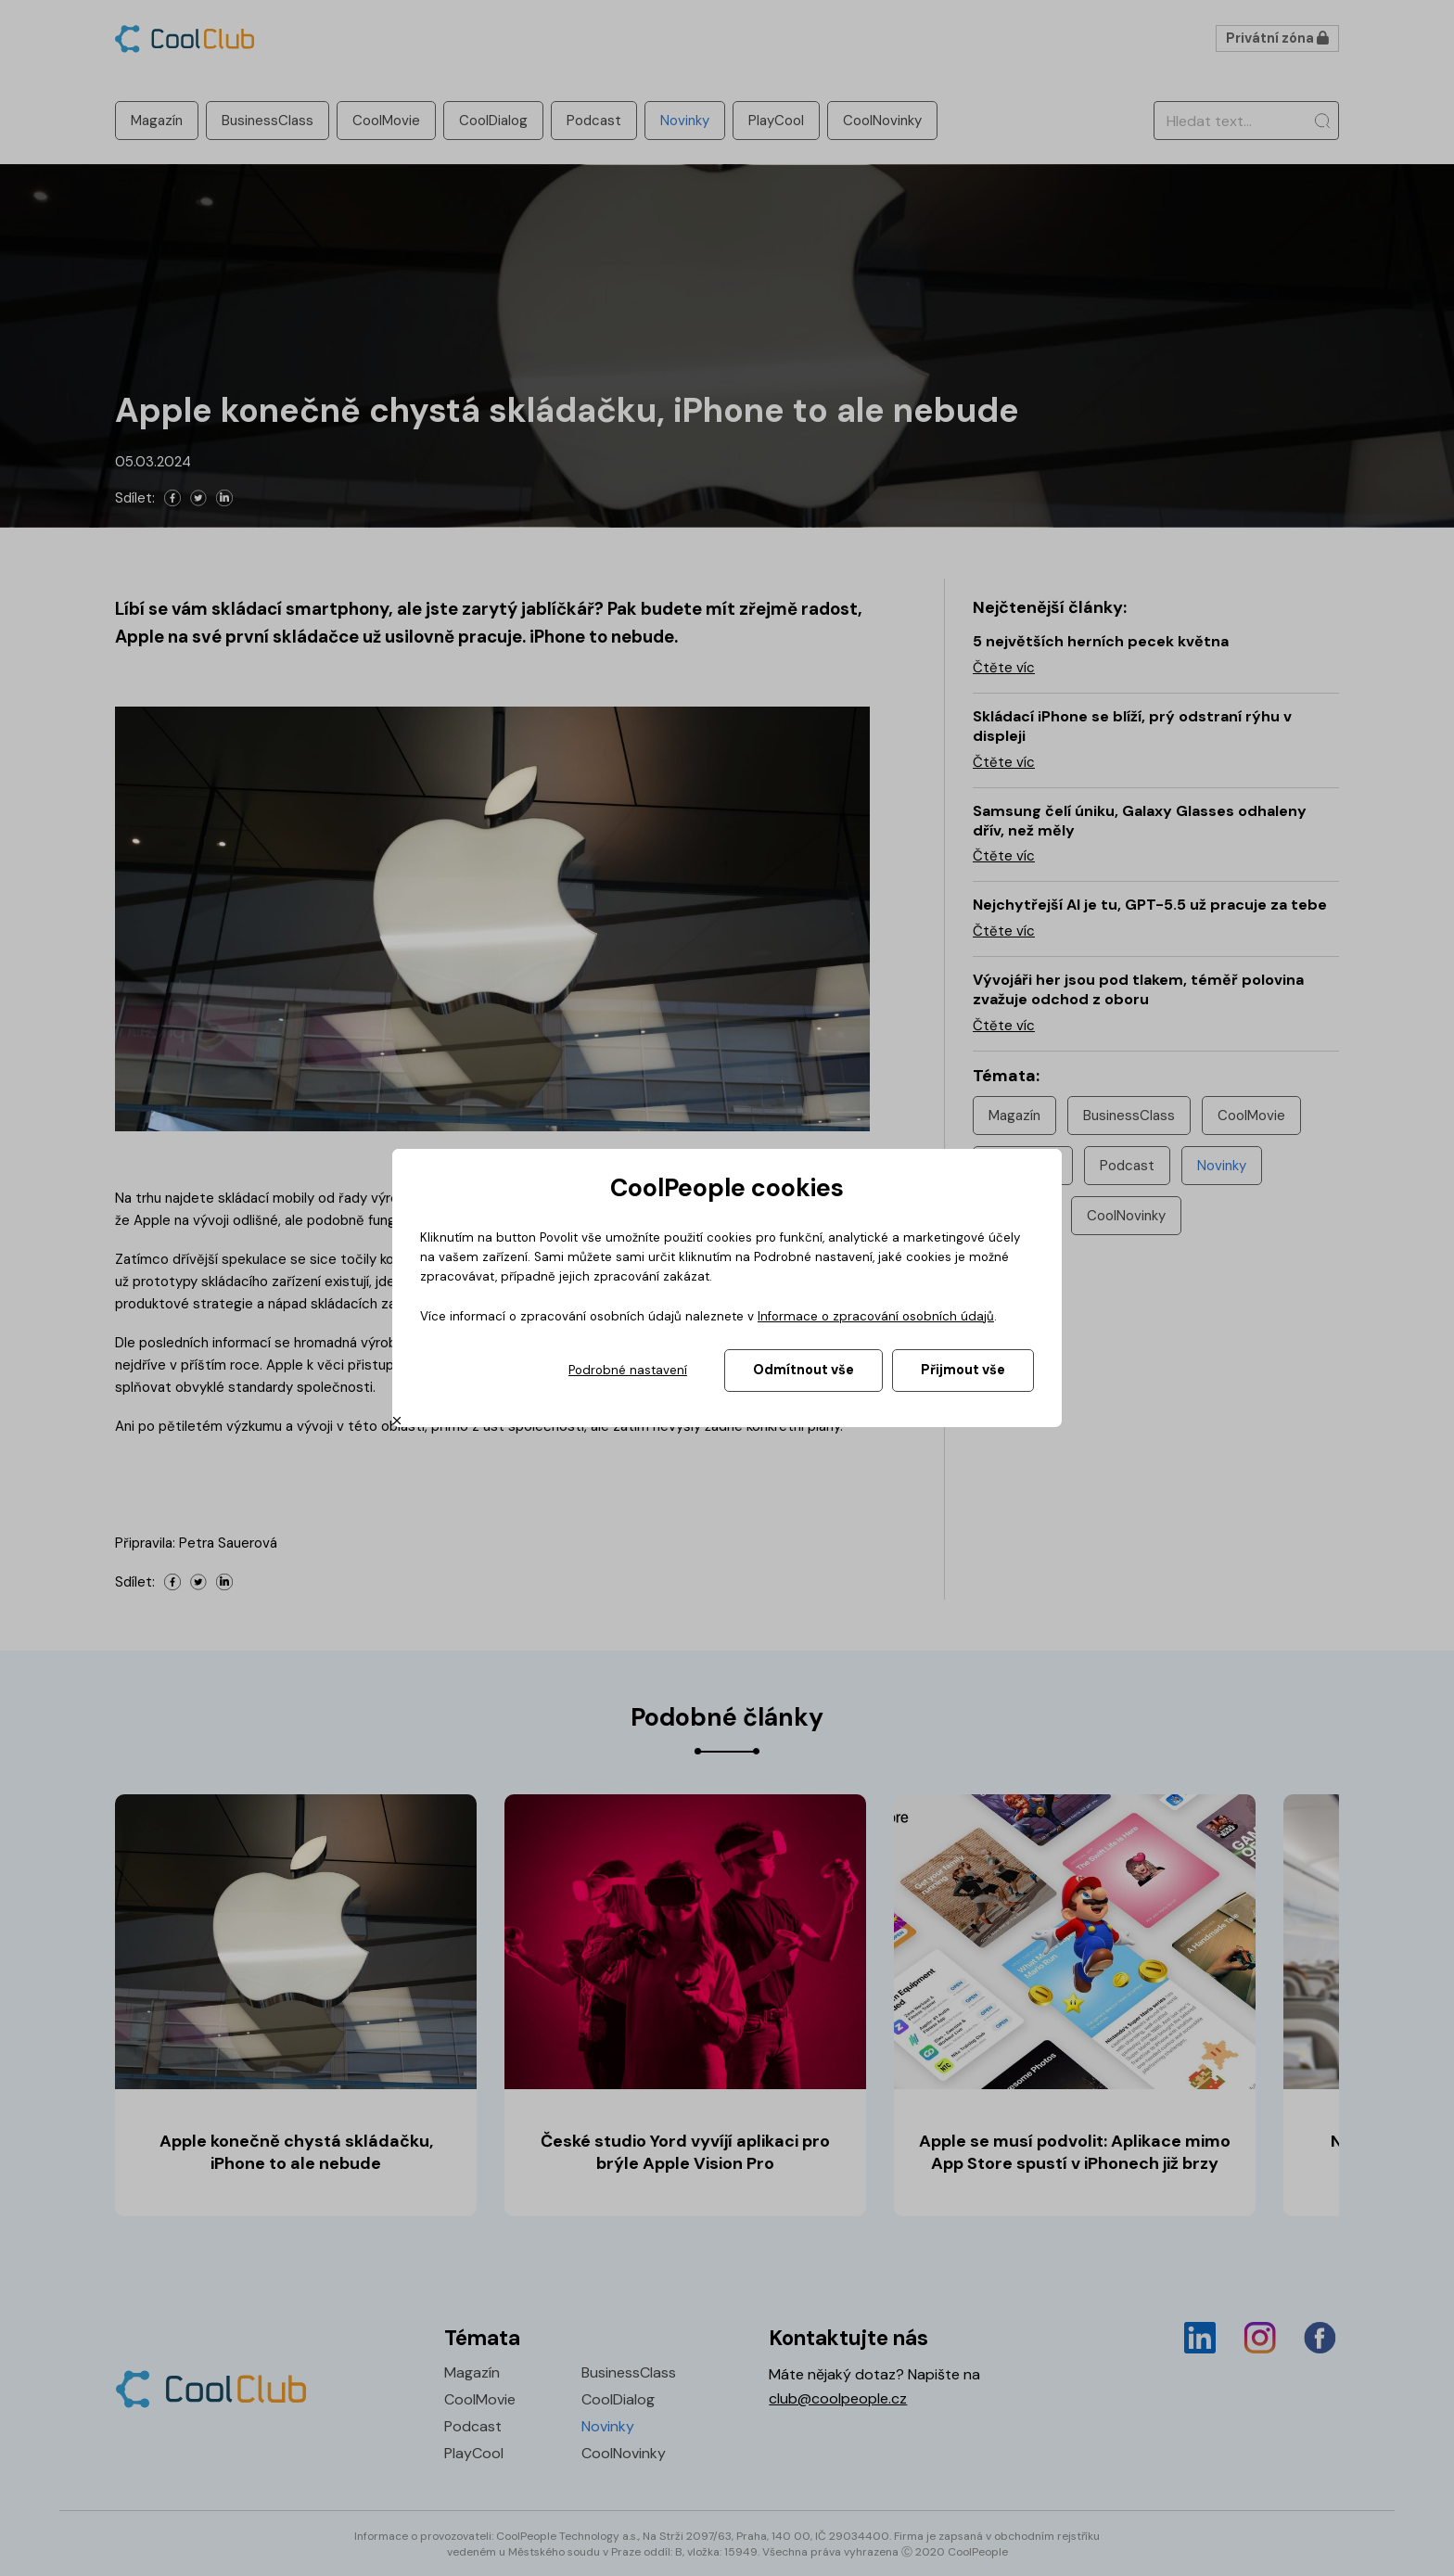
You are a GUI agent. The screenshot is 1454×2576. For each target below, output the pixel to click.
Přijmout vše (963, 1369)
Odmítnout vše (803, 1369)
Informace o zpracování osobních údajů (876, 1316)
